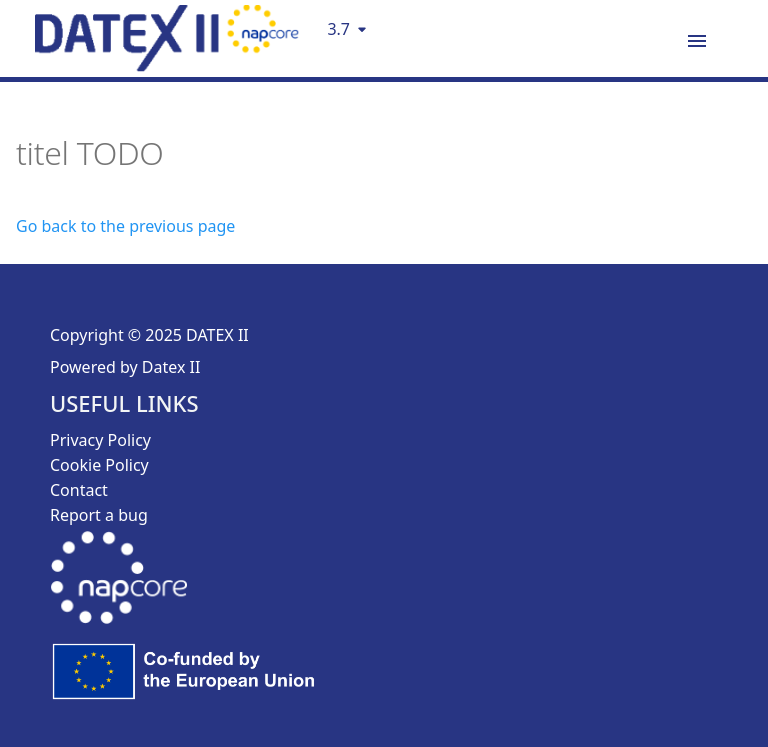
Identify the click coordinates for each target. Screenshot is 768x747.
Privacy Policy (100, 440)
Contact (79, 490)
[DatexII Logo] (167, 65)
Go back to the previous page (125, 226)
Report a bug (99, 515)
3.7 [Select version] (338, 29)
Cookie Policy (99, 465)
